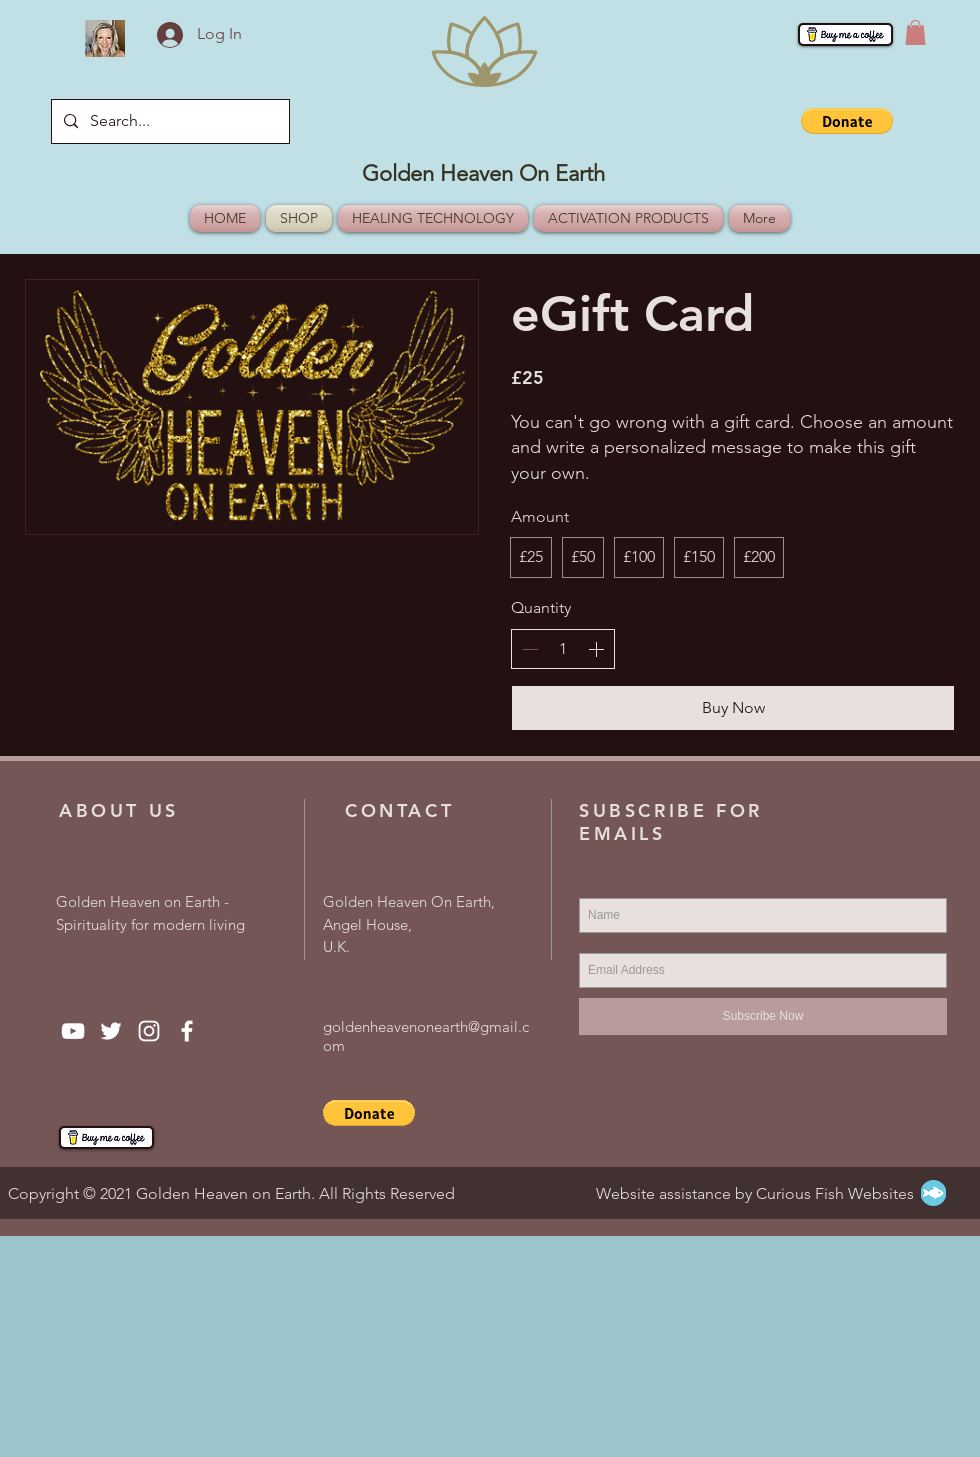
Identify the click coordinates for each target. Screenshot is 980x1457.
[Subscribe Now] (763, 1016)
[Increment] (596, 649)
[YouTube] (73, 1031)
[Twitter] (111, 1031)
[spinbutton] (563, 649)
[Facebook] (187, 1031)
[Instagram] (149, 1031)
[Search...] (168, 121)
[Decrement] (530, 649)
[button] (915, 32)
